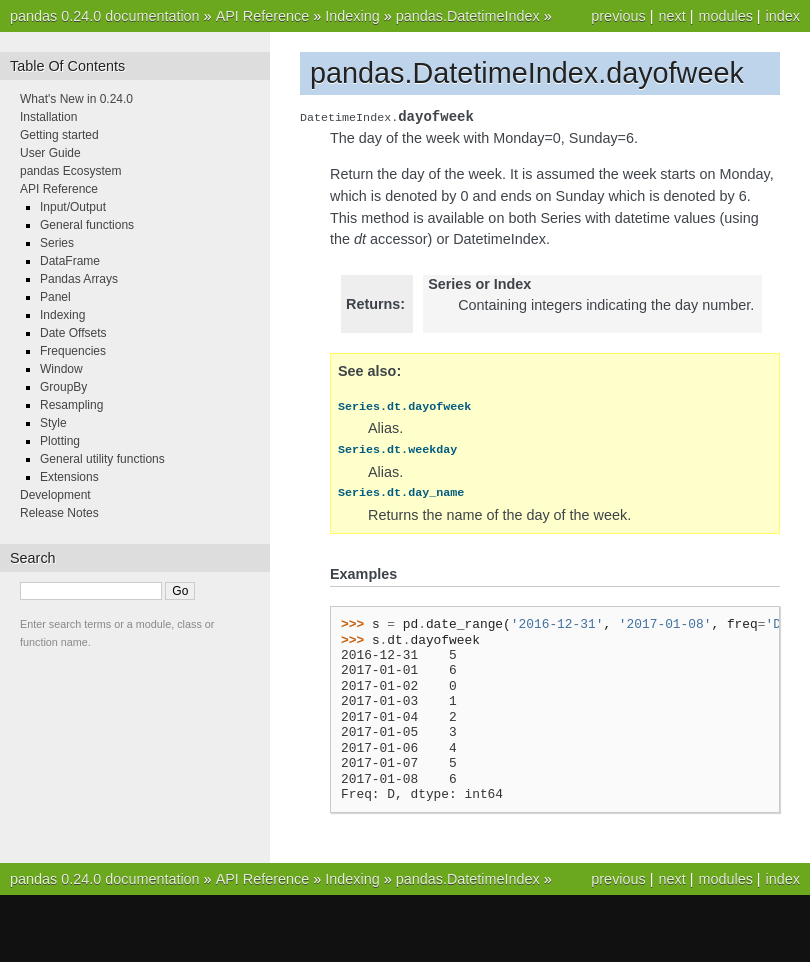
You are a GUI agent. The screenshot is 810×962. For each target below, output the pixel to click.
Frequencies (73, 351)
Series (57, 243)
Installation (48, 117)
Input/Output (73, 207)
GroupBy (63, 387)
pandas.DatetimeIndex (468, 16)
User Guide (50, 153)
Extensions (69, 477)
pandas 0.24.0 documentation (105, 16)
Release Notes (59, 513)
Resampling (71, 405)
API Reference (263, 16)
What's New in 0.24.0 (76, 99)
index (783, 16)
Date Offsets (73, 333)
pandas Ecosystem (70, 171)
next (671, 16)
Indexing (352, 16)
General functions (87, 225)
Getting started (59, 135)
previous (618, 16)
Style (53, 423)
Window (61, 369)
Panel (55, 297)
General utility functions (102, 459)
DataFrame (70, 261)
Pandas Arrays (79, 279)
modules (725, 16)
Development (55, 495)
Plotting (60, 441)
